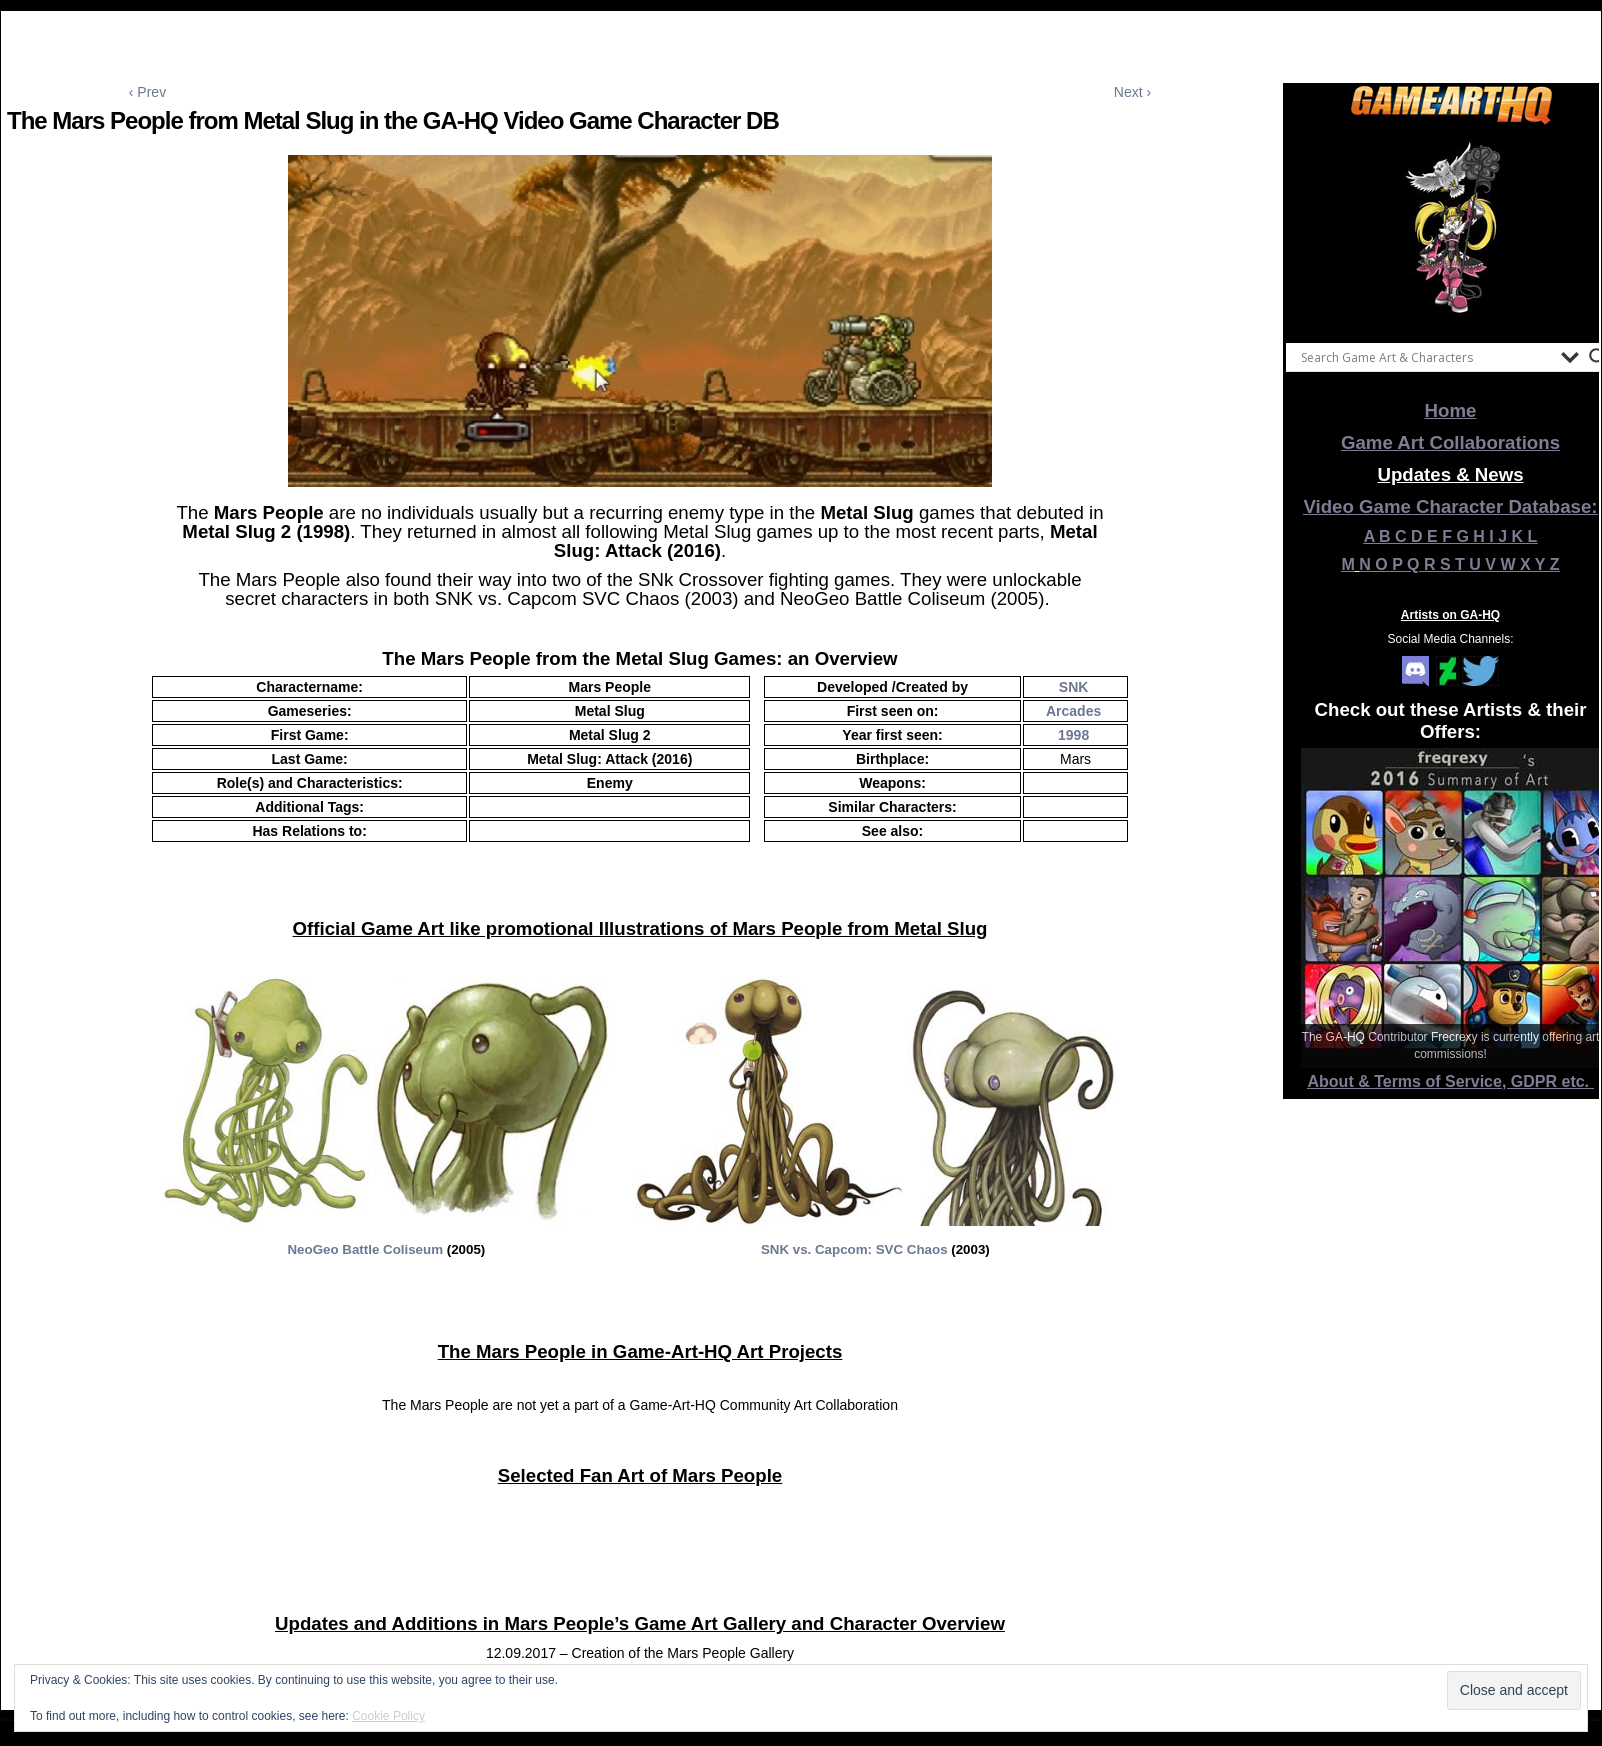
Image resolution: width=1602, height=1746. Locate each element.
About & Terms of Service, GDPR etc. (1451, 1081)
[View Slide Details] (1451, 229)
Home (1451, 410)
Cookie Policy (388, 1716)
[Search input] (1426, 357)
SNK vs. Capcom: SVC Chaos (854, 1249)
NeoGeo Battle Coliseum (366, 1249)
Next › (1132, 92)
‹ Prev (147, 92)
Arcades (1073, 711)
